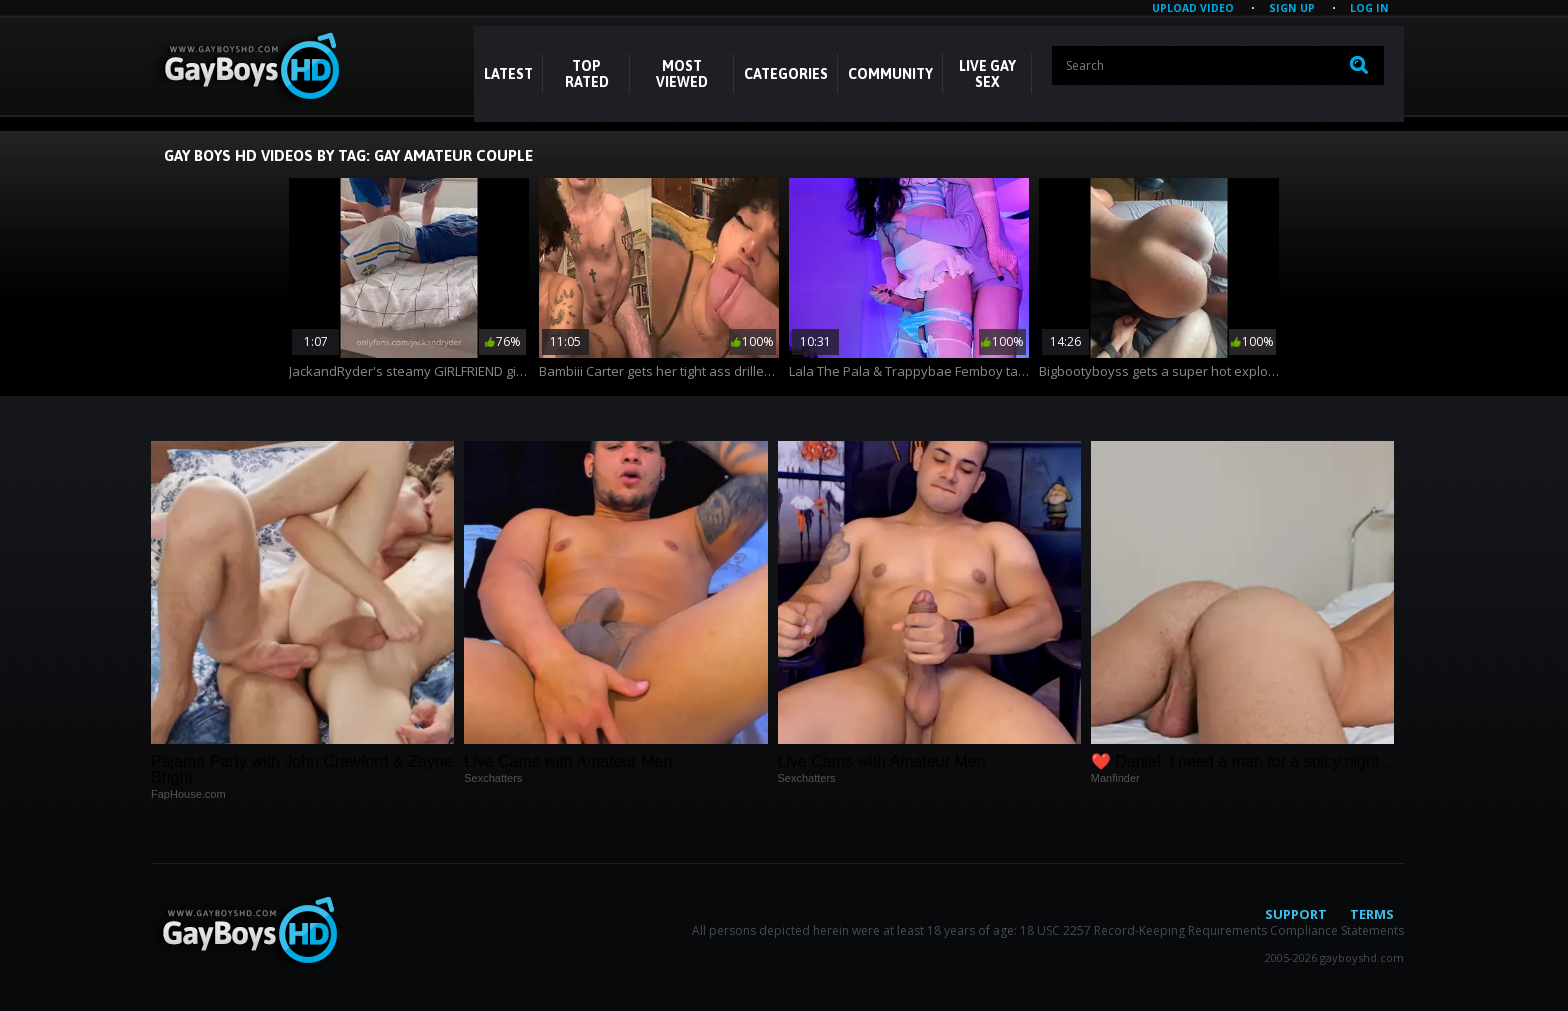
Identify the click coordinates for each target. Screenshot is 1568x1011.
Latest (508, 74)
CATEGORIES (786, 74)
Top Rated (587, 74)
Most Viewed (682, 74)
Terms (1372, 914)
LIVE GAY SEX (987, 74)
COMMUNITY (890, 74)
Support (1296, 914)
